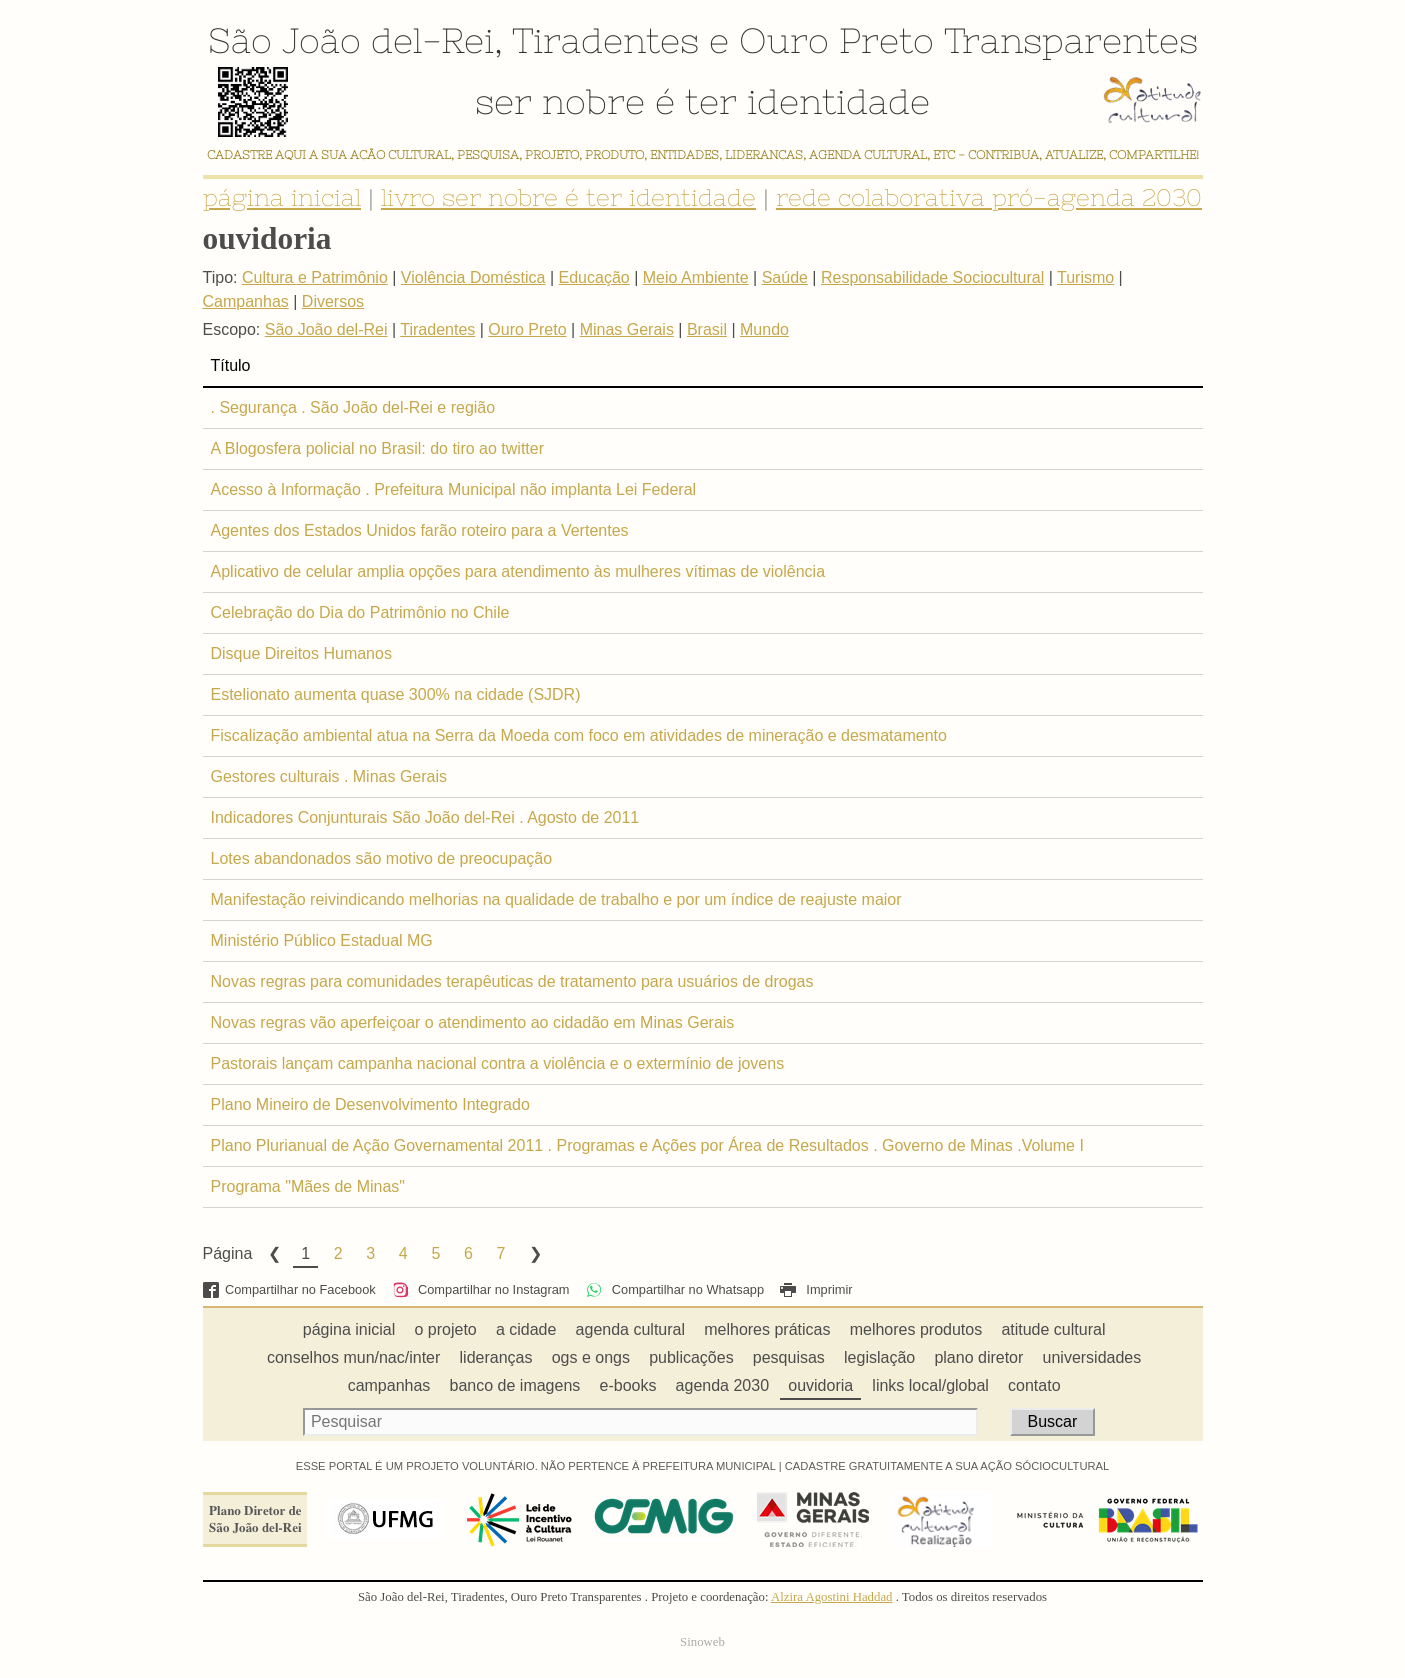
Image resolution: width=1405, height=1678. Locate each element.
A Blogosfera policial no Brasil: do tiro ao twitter (378, 448)
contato (1034, 1385)
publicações (691, 1357)
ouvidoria (820, 1385)
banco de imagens (515, 1385)
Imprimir (816, 1289)
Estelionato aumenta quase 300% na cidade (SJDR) (396, 694)
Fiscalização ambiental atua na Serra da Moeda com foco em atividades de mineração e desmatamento (579, 735)
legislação (879, 1357)
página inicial (282, 197)
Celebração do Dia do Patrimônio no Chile (360, 612)
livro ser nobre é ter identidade (568, 197)
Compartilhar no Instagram (480, 1289)
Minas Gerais (627, 329)
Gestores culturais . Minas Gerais (329, 776)
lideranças (496, 1357)
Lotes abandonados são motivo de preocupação (382, 858)
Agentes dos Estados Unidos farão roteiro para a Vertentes (420, 530)
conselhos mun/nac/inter (353, 1357)
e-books (628, 1385)
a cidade (526, 1329)
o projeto (445, 1329)
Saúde (785, 277)
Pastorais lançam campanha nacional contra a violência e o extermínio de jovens (498, 1063)
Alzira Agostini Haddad (832, 1597)
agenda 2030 (722, 1385)
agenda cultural (630, 1329)
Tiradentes (605, 40)
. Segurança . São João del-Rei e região (353, 407)
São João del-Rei (351, 40)
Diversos (333, 301)
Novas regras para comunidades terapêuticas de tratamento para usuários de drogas (512, 981)
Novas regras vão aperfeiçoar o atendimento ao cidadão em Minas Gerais (473, 1022)
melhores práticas (767, 1329)
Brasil (707, 329)
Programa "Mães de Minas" (308, 1186)
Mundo (764, 329)
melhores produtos (916, 1329)
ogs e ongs (591, 1357)
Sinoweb (702, 1642)
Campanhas (246, 301)
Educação (594, 277)
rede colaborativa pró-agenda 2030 (989, 197)
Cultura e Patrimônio (315, 277)
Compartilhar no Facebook (289, 1289)
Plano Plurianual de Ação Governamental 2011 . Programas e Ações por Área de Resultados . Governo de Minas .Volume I (647, 1145)
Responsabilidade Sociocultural (932, 277)
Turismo (1085, 277)
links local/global (930, 1385)
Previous (273, 1254)
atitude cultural (1053, 1329)
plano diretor (978, 1357)
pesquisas (789, 1357)
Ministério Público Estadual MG (322, 940)
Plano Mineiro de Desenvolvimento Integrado (370, 1104)
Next (534, 1254)
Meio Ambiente (696, 277)
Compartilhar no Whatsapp (675, 1289)
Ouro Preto (836, 40)
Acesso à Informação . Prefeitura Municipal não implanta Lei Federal (454, 489)
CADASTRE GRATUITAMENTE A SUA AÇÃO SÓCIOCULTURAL (947, 1466)
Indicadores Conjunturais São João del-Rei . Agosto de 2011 (425, 817)
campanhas (389, 1385)
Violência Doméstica (473, 277)
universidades (1092, 1357)
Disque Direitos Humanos (301, 653)
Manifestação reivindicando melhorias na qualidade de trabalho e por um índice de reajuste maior (556, 899)
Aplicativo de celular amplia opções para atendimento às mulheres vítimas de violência (518, 571)
